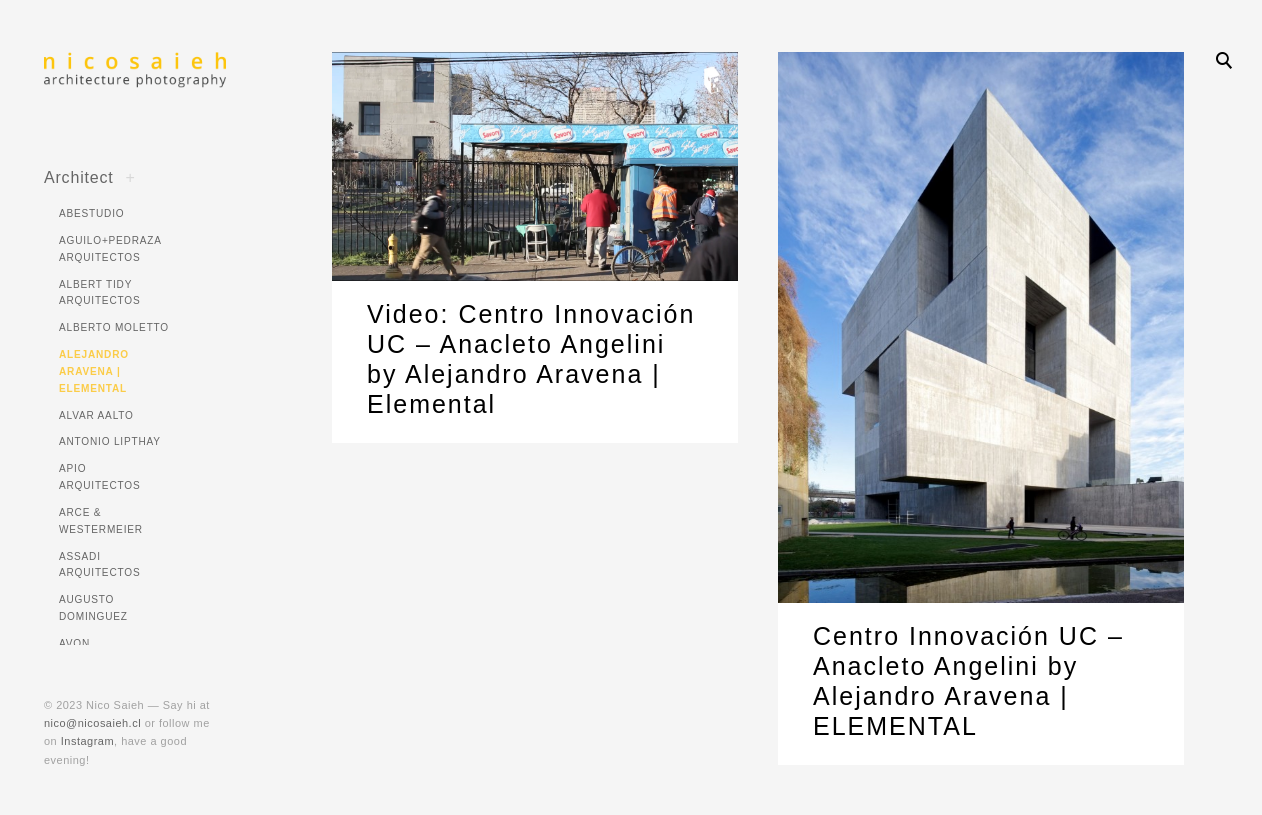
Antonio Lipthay (110, 441)
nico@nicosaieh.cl (92, 723)
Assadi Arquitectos (99, 565)
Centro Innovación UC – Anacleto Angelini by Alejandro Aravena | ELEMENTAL (968, 685)
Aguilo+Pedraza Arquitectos (110, 249)
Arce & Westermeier (101, 521)
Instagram (87, 741)
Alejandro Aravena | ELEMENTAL (94, 371)
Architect (79, 177)
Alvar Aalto (96, 415)
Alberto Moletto (114, 327)
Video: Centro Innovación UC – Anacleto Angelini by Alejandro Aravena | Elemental (531, 359)
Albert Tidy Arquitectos (99, 293)
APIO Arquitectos (99, 477)
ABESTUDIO (91, 213)
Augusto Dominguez (93, 608)
